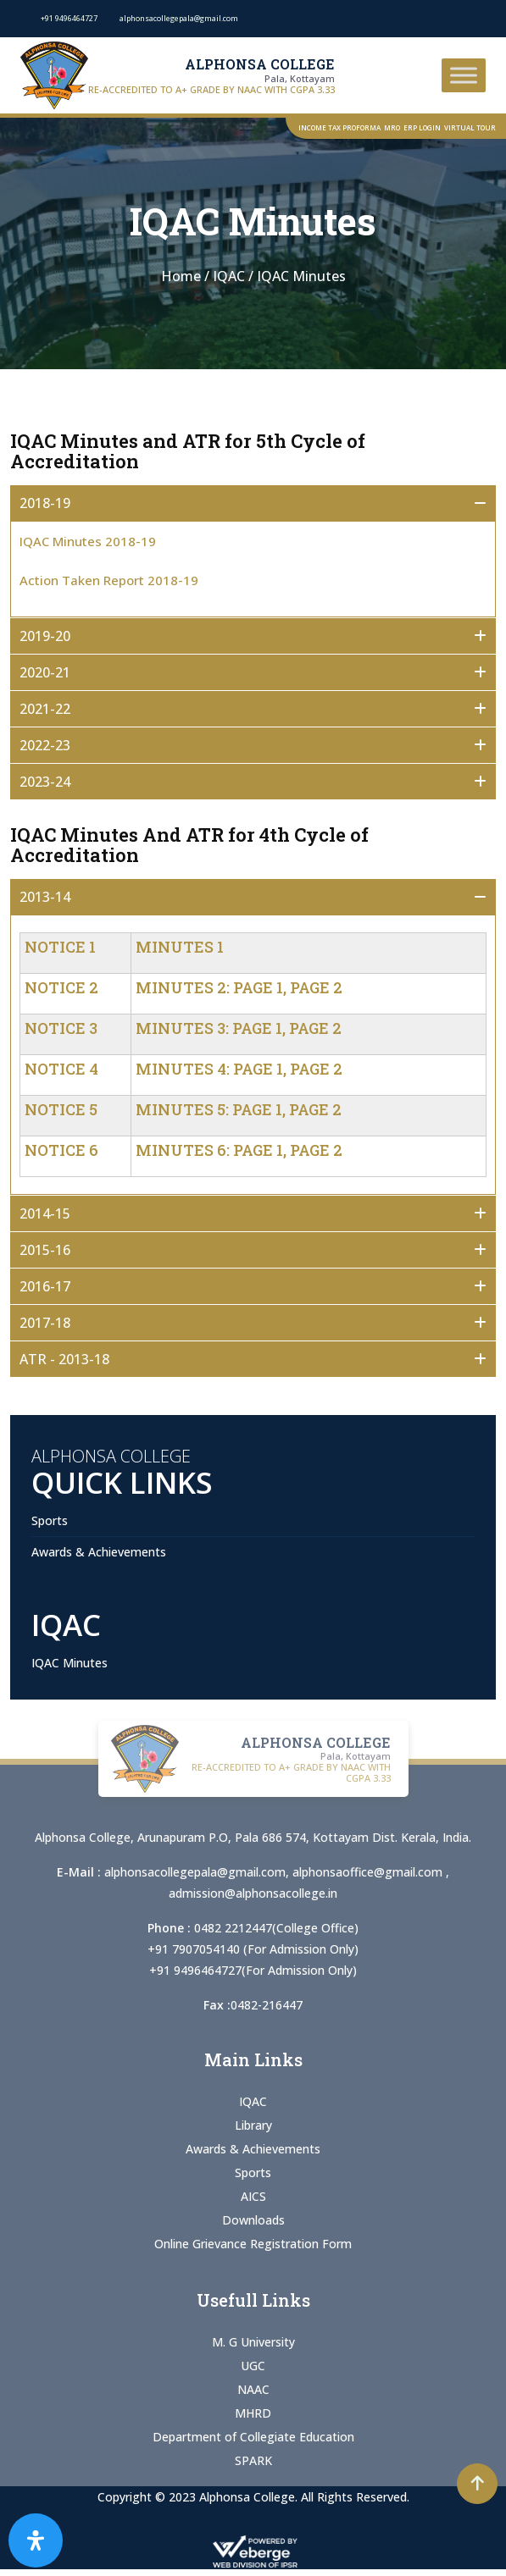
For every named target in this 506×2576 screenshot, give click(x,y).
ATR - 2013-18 (64, 1359)
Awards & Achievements (98, 1552)
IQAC (253, 2101)
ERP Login (422, 127)
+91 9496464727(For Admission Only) (253, 1970)
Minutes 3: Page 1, (211, 1028)
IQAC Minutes (69, 1663)
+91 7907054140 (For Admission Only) (253, 1949)
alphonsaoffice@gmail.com (369, 1872)
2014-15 (44, 1213)
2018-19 (44, 503)
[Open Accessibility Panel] (35, 2540)
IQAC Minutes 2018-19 (87, 541)
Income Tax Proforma (339, 127)
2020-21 (44, 672)
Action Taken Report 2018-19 (108, 580)
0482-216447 (267, 2005)
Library (253, 2125)
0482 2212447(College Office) (276, 1928)
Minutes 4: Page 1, (211, 1069)
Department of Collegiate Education (253, 2437)
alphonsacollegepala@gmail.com (195, 1872)
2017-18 (44, 1322)
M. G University (253, 2342)
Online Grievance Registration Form (253, 2244)
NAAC (253, 2389)
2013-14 (44, 896)
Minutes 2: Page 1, (211, 987)
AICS (253, 2196)
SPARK (253, 2460)
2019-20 (44, 636)
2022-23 (44, 745)
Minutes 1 (180, 947)
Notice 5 (61, 1109)
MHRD (253, 2413)
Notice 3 (61, 1028)
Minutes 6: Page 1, (211, 1150)
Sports (49, 1520)
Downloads (253, 2220)
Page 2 (316, 987)
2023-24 (44, 781)
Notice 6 (61, 1150)
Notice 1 (60, 947)
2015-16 (44, 1250)
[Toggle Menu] (463, 75)
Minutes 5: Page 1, (211, 1109)
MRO (392, 127)
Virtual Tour (470, 127)
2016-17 (44, 1286)
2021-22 (44, 708)
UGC (253, 2366)
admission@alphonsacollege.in (253, 1893)
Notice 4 (61, 1069)
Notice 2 (61, 987)
